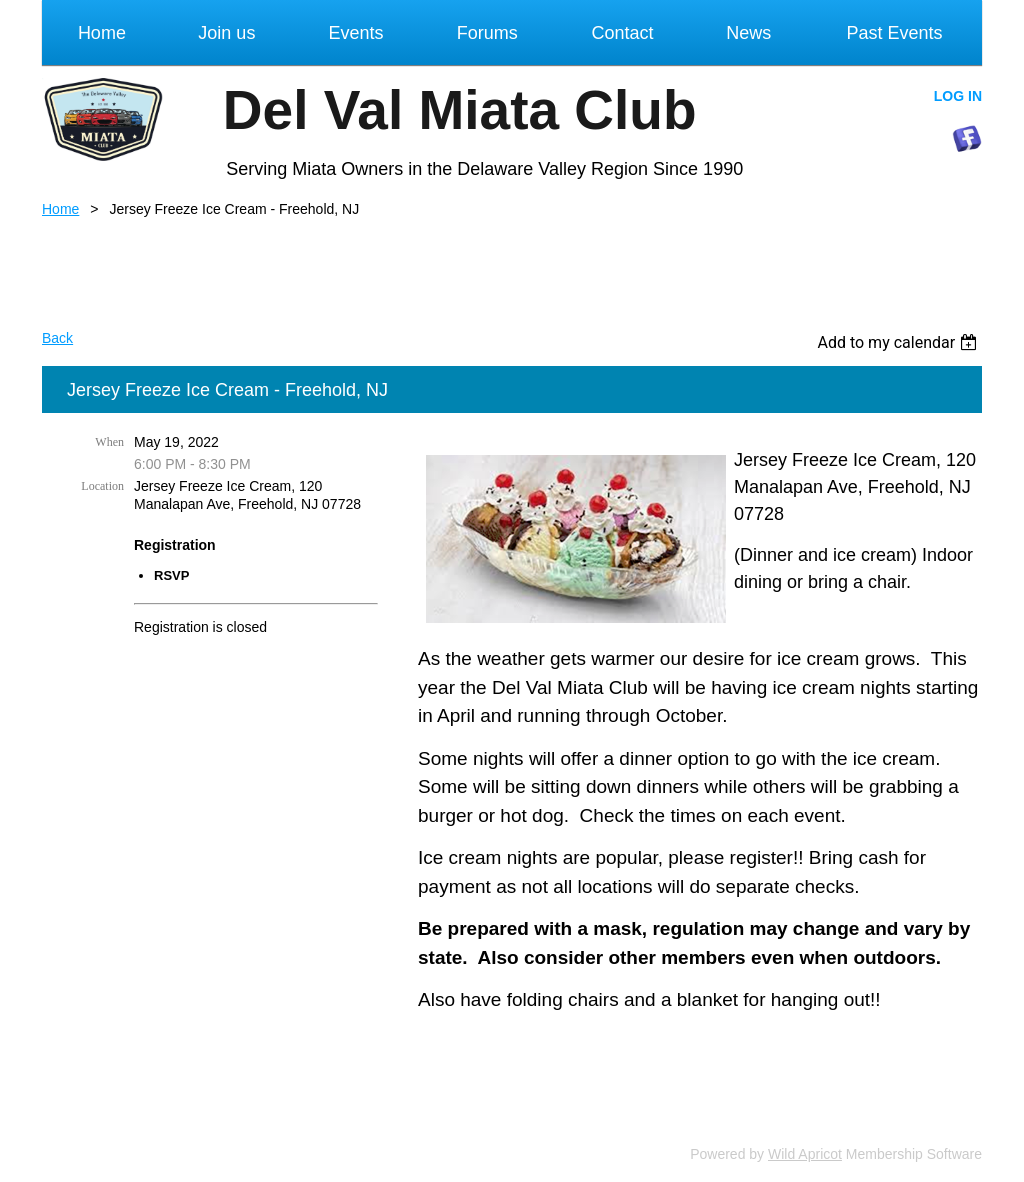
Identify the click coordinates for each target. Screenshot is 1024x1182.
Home (60, 209)
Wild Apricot (805, 1154)
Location (102, 486)
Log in (958, 96)
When (109, 442)
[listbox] (899, 342)
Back (57, 338)
